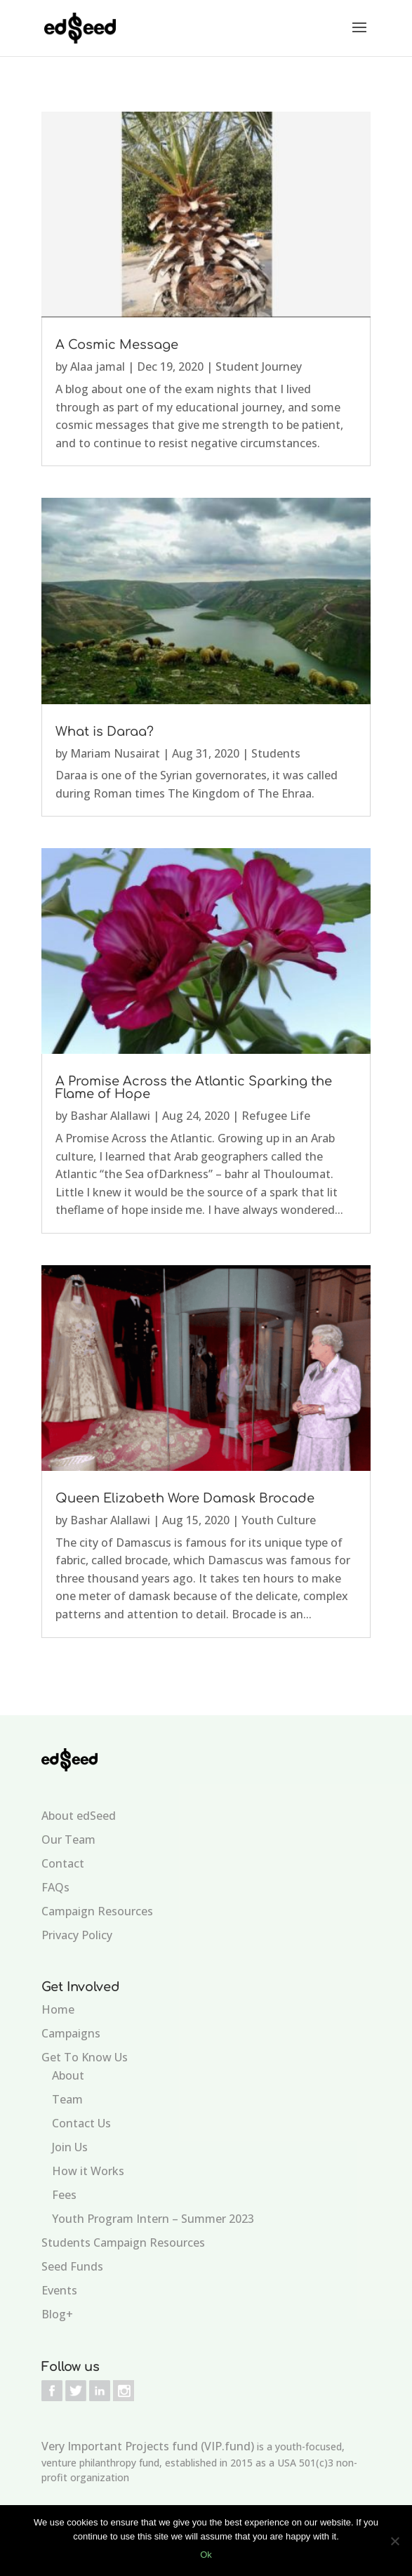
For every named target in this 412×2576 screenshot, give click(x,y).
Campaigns (70, 2033)
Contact (62, 1863)
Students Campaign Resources (123, 2242)
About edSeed (78, 1815)
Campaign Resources (97, 1911)
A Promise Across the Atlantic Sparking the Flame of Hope (193, 1087)
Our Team (68, 1839)
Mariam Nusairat (115, 753)
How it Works (88, 2171)
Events (59, 2290)
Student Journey (258, 366)
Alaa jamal (97, 366)
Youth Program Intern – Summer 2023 (153, 2218)
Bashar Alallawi (110, 1115)
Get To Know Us (84, 2057)
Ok (206, 2554)
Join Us (70, 2147)
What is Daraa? (104, 732)
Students (275, 753)
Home (57, 2009)
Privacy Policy (76, 1935)
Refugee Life (275, 1115)
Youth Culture (278, 1520)
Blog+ (57, 2314)
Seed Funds (72, 2266)
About (68, 2075)
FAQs (55, 1887)
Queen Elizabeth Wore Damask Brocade (184, 1498)
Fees (64, 2194)
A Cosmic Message (116, 345)
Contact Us (81, 2123)
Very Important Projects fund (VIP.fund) (147, 2446)
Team (67, 2099)
